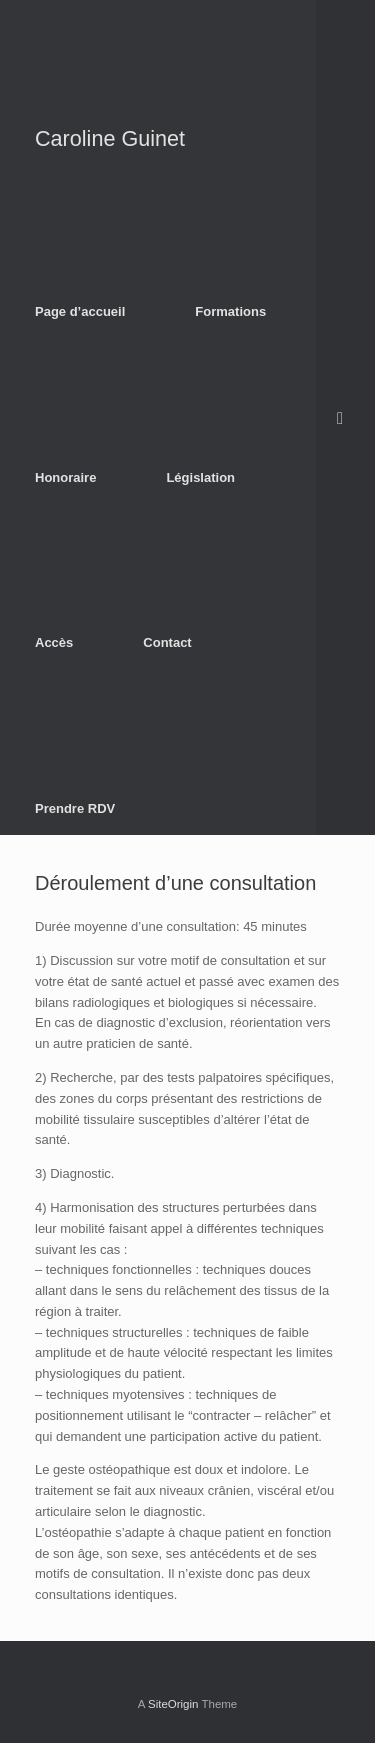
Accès (54, 642)
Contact (167, 642)
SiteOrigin (173, 1704)
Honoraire (65, 477)
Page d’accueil (80, 311)
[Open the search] (345, 417)
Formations (230, 311)
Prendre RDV (75, 808)
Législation (200, 477)
